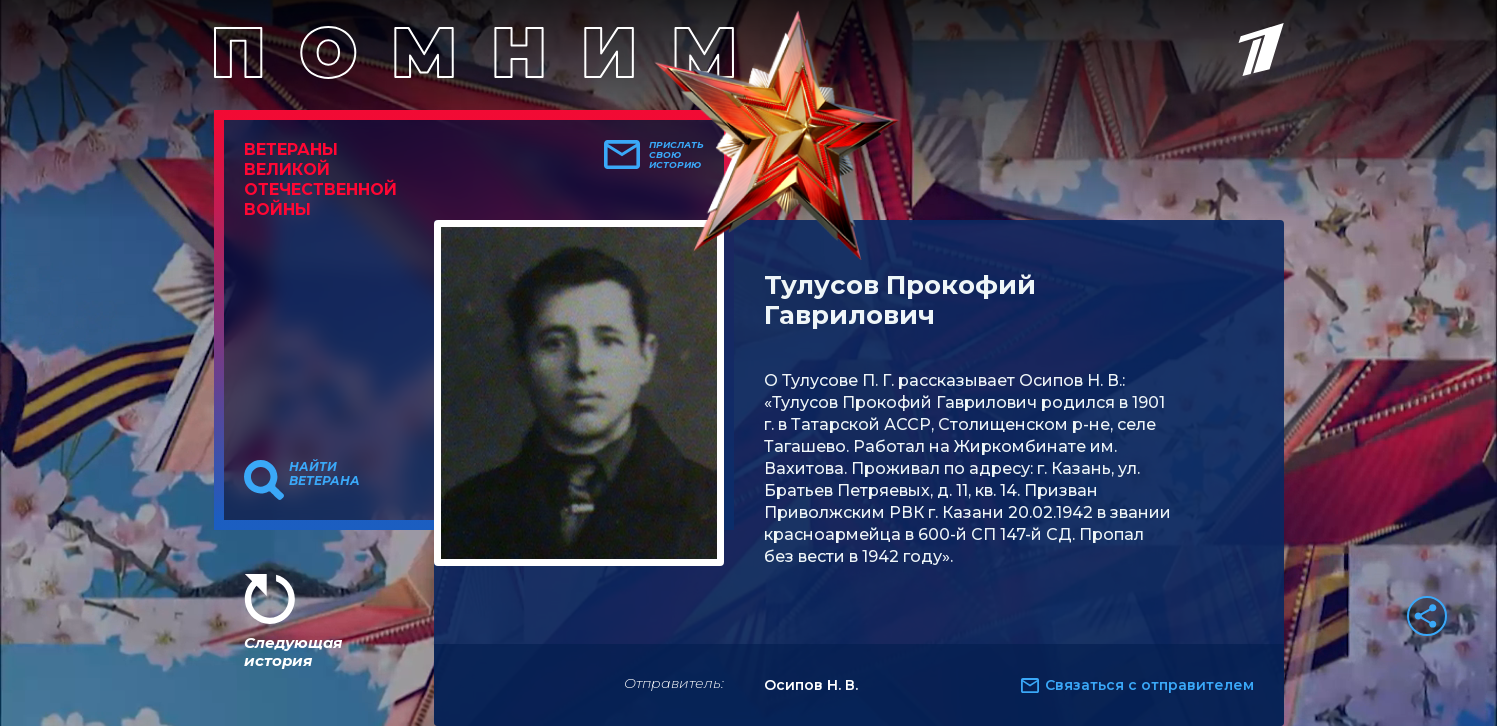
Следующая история (293, 651)
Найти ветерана (324, 474)
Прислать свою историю (676, 155)
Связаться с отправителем (1149, 685)
